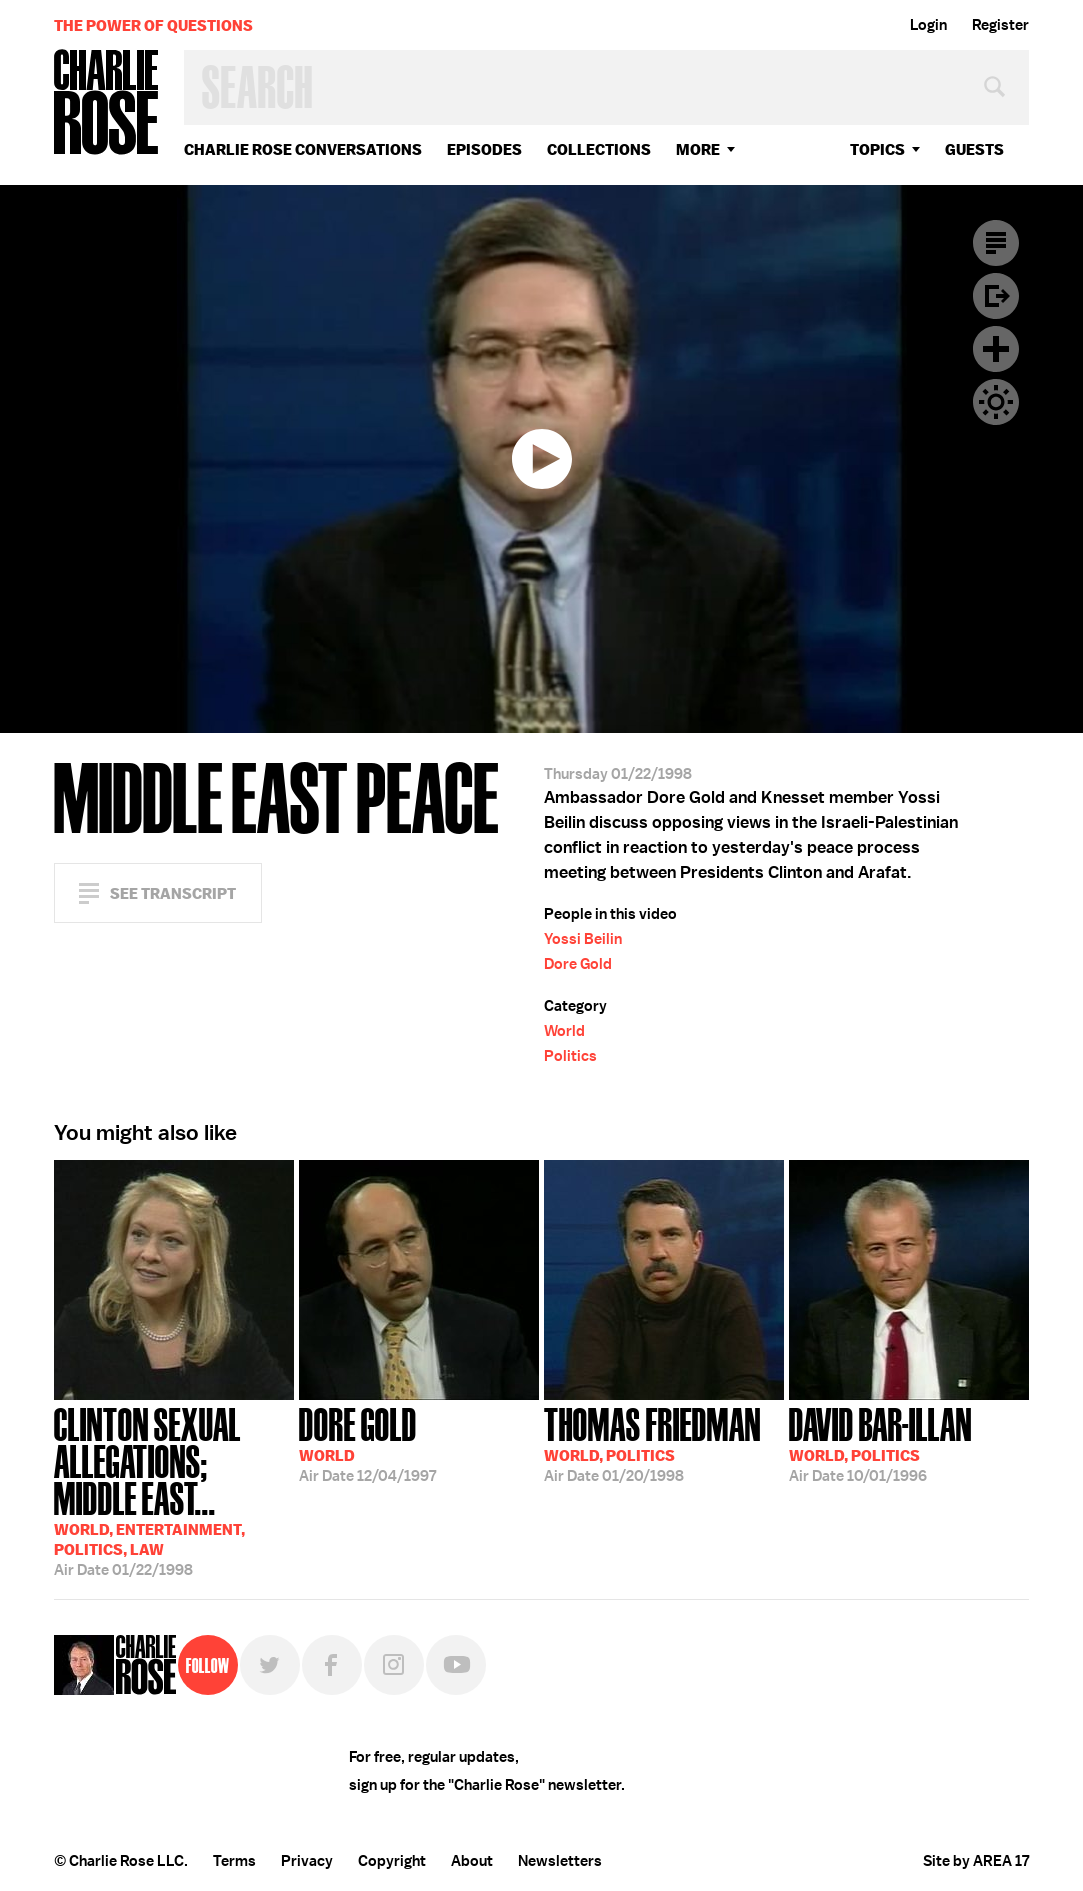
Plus (996, 349)
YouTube (456, 1665)
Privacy (307, 1861)
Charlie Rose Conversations (303, 149)
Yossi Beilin (583, 939)
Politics (570, 1056)
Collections (599, 149)
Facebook (332, 1665)
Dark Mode (996, 402)
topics (877, 149)
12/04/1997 (367, 1443)
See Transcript (173, 893)
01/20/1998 (652, 1443)
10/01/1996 (880, 1443)
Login (928, 25)
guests (974, 149)
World (564, 1031)
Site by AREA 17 (976, 1861)
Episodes (484, 149)
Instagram (394, 1665)
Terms (234, 1861)
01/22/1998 (174, 1490)
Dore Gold (578, 964)
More (698, 149)
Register (1000, 25)
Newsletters (560, 1861)
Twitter (270, 1665)
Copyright (392, 1861)
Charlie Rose (107, 103)
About (472, 1861)
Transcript (996, 243)
